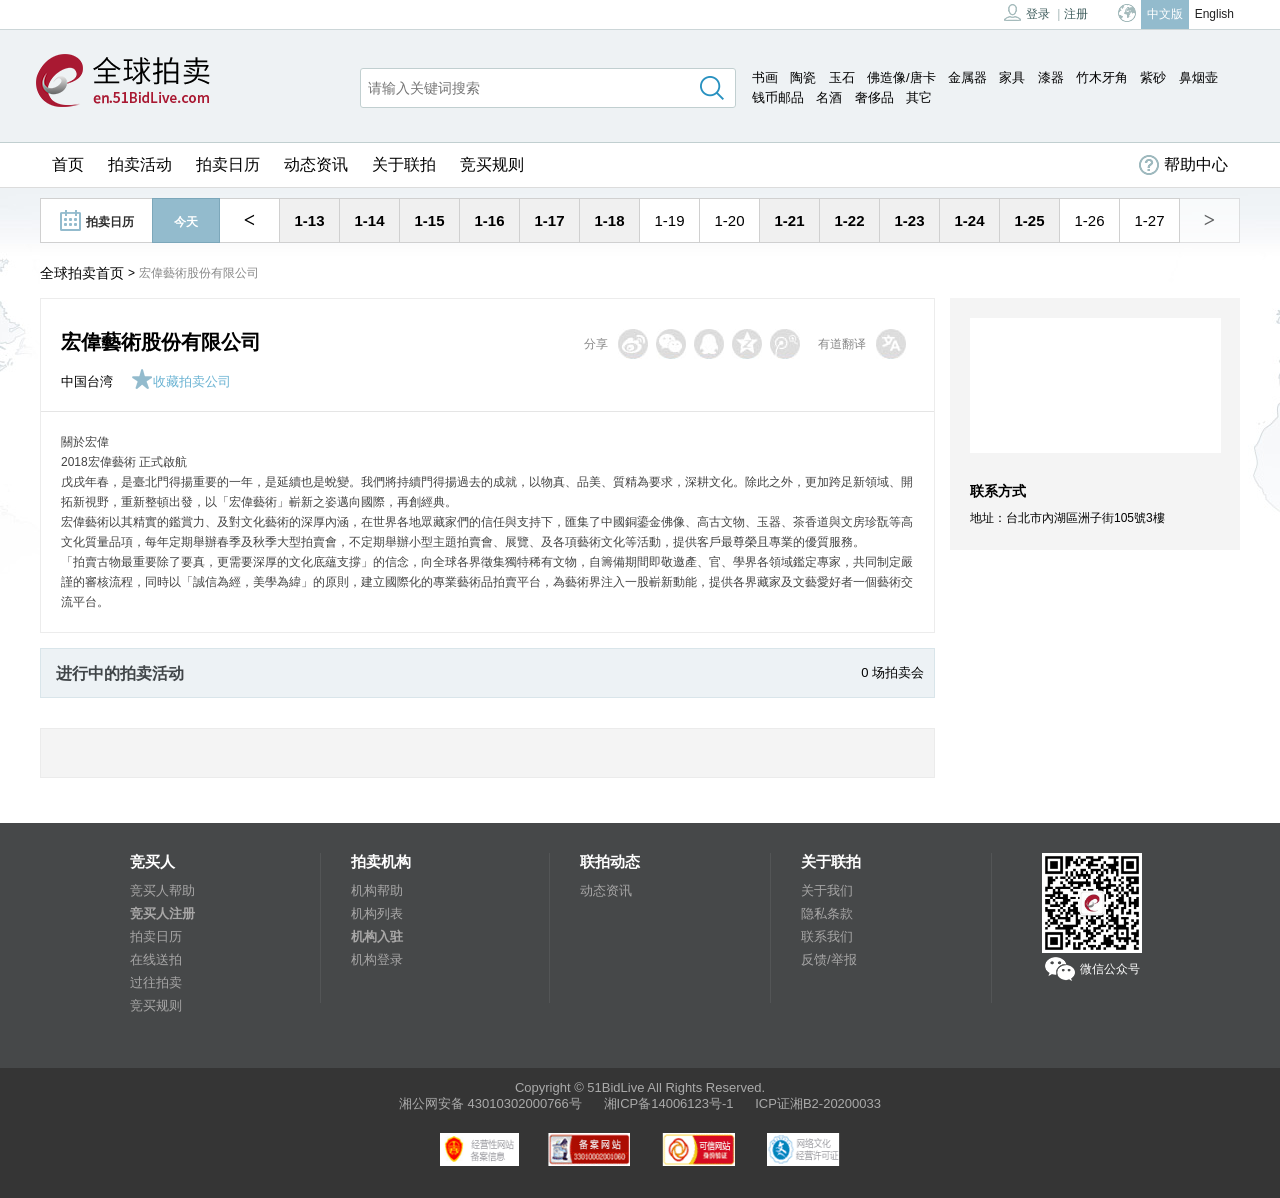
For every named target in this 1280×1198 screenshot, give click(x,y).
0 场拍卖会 (892, 672)
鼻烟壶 (1198, 77)
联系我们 (827, 936)
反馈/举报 (829, 959)
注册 (1076, 14)
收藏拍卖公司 (181, 381)
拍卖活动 (140, 164)
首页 (68, 164)
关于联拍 (404, 164)
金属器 (967, 77)
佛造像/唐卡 (901, 77)
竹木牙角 (1102, 77)
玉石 (842, 77)
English (1214, 14)
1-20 (729, 220)
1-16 (489, 220)
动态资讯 (316, 164)
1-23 (909, 220)
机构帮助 (377, 890)
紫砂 (1153, 77)
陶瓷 (803, 77)
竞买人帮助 (162, 890)
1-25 (1029, 220)
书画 (765, 77)
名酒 (829, 97)
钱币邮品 (778, 97)
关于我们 (827, 890)
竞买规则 (492, 164)
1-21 (789, 220)
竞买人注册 (162, 913)
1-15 (429, 220)
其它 (919, 97)
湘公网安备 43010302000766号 (490, 1103)
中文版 (1165, 14)
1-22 (849, 220)
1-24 (969, 220)
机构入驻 (377, 936)
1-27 (1149, 220)
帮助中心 (1183, 165)
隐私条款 (827, 913)
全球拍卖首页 (82, 273)
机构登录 (377, 959)
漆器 (1051, 77)
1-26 (1089, 220)
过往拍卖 (156, 982)
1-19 (669, 220)
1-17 (549, 220)
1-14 (369, 220)
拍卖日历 (228, 164)
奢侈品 (874, 97)
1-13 (309, 220)
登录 (1027, 12)
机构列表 (377, 913)
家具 (1012, 77)
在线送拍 (156, 959)
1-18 (609, 220)
